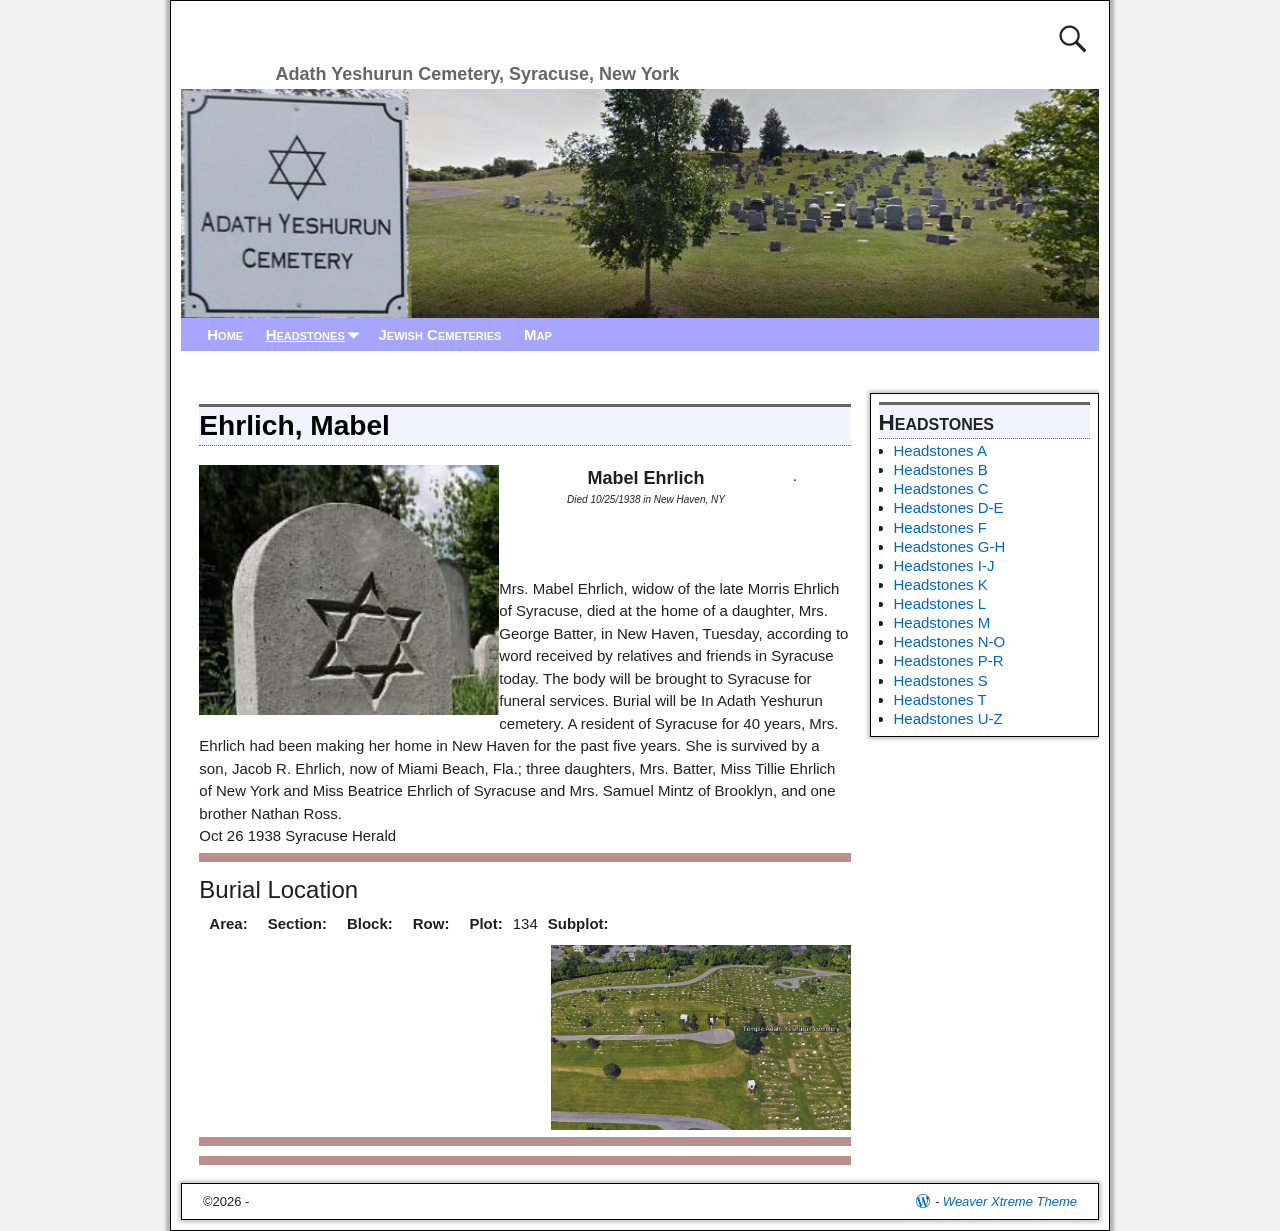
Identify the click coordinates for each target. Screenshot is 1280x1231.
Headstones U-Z (948, 718)
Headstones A (940, 450)
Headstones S (941, 680)
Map (538, 334)
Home (225, 334)
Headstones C (941, 488)
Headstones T (940, 699)
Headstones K (941, 584)
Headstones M (942, 622)
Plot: (485, 923)
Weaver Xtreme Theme (1010, 1201)
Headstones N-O (950, 641)
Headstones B (941, 469)
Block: (370, 923)
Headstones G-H (950, 546)
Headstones (317, 334)
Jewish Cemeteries (439, 334)
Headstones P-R (949, 660)
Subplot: (578, 923)
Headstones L (940, 603)
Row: (431, 923)
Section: (297, 923)
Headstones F (940, 527)
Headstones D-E (949, 507)
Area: (228, 923)
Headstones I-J (944, 565)
